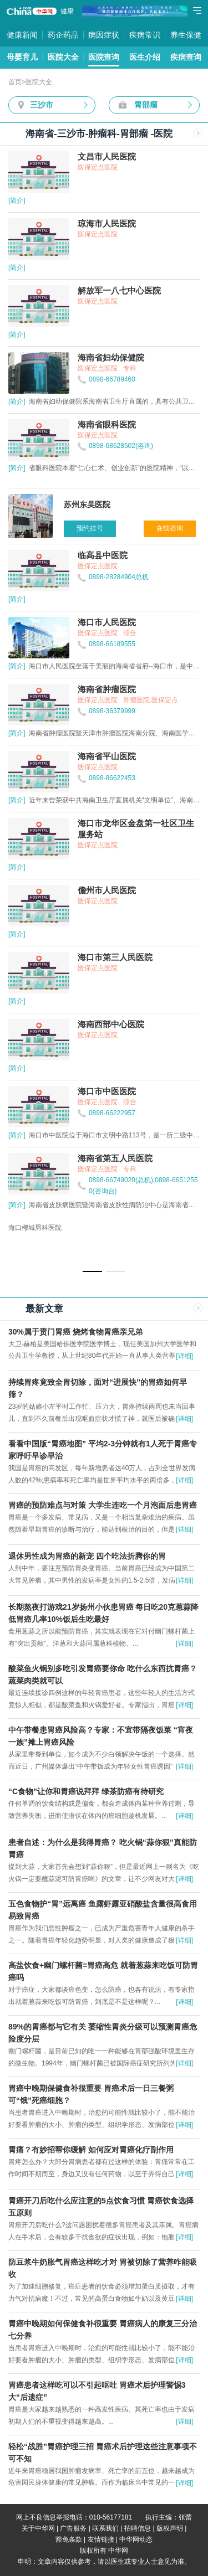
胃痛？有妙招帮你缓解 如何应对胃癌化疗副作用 (91, 2149)
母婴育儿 (22, 57)
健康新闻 (22, 34)
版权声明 (169, 2528)
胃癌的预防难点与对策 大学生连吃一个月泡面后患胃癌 (102, 1505)
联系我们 (105, 2528)
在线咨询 (169, 528)
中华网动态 (136, 2539)
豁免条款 (68, 2539)
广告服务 (73, 2528)
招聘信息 (137, 2528)
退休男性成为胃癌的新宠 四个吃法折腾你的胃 (87, 1556)
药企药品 (63, 34)
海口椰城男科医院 (35, 1228)
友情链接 (101, 2539)
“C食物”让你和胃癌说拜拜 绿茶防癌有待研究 (86, 1791)
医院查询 (103, 57)
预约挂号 (90, 528)
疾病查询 (185, 57)
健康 (67, 11)
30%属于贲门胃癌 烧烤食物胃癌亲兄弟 (75, 1331)
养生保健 (185, 34)
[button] (92, 1271)
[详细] (184, 1356)
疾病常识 (144, 34)
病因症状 (103, 34)
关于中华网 (38, 2528)
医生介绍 (144, 57)
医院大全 (63, 57)
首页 (15, 82)
